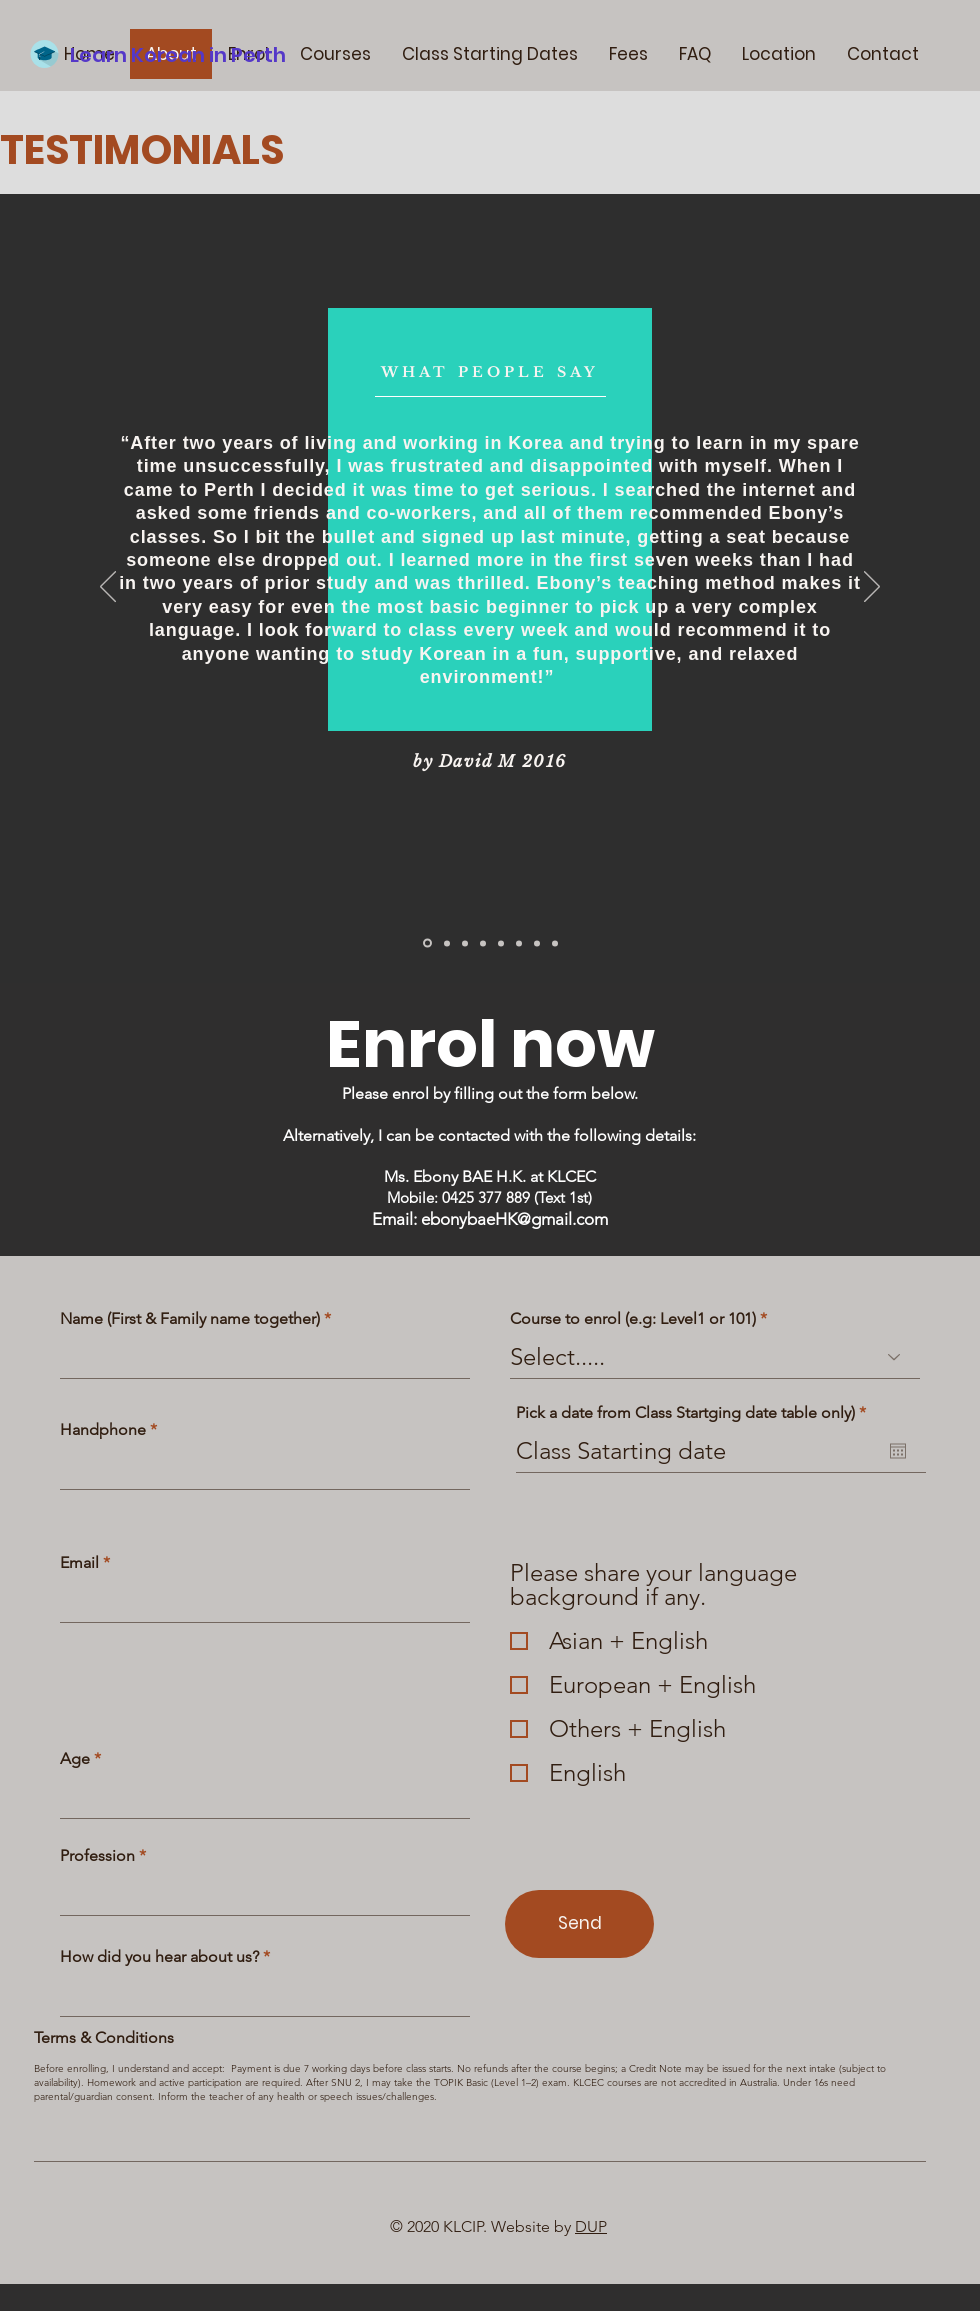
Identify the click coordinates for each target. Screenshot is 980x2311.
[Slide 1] (427, 943)
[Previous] (108, 588)
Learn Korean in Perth (178, 55)
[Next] (872, 588)
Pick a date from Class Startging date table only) (695, 1413)
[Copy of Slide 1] (519, 943)
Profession (97, 1856)
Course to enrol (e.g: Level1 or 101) (633, 1319)
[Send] (579, 1924)
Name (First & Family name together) (190, 1319)
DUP (591, 2226)
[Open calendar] (898, 1451)
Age (75, 1759)
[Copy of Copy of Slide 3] (537, 943)
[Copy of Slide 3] (501, 943)
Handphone (103, 1430)
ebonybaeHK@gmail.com (514, 1219)
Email (79, 1563)
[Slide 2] (447, 943)
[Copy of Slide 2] (465, 943)
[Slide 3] (483, 943)
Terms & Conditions (104, 2038)
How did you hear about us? (159, 1957)
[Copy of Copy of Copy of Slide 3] (555, 943)
